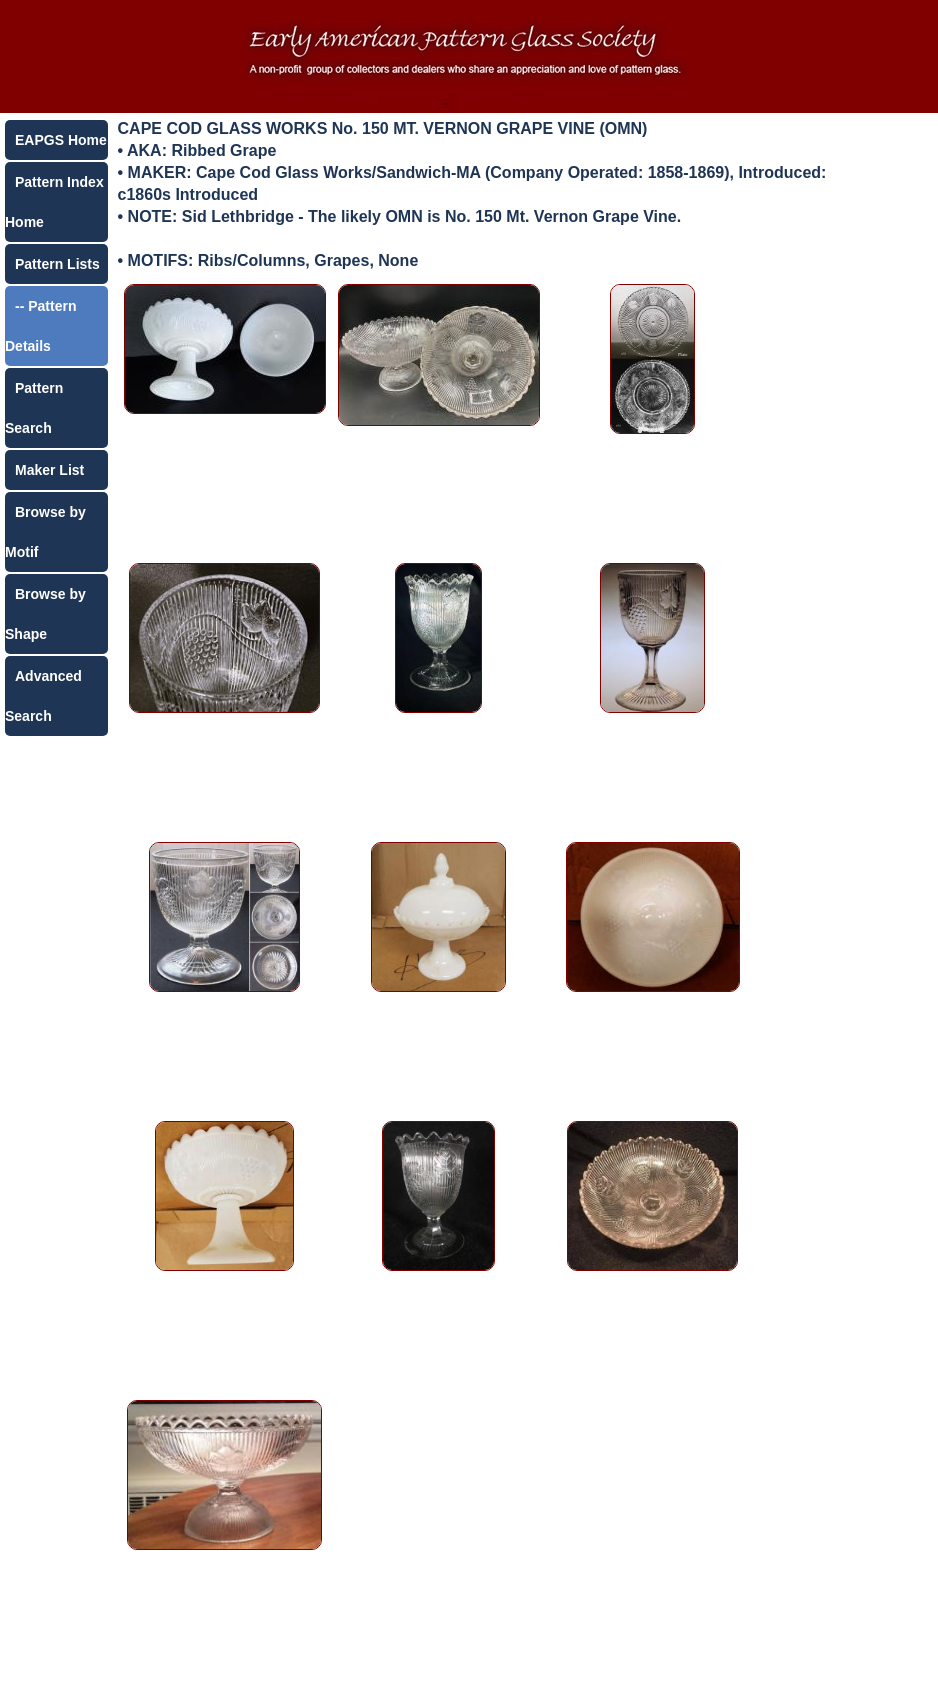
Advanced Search (43, 696)
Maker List (49, 470)
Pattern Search (34, 408)
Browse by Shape (45, 614)
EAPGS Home (61, 140)
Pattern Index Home (54, 202)
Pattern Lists (57, 264)
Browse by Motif (45, 532)
